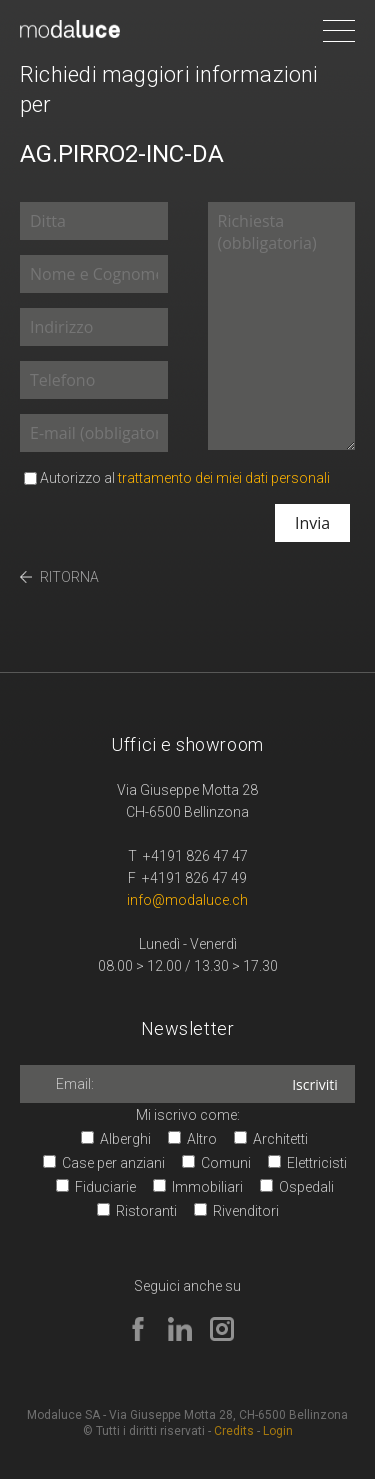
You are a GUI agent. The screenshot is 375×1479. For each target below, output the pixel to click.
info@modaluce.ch (187, 900)
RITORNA (69, 577)
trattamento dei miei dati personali (224, 478)
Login (278, 1431)
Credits (234, 1431)
